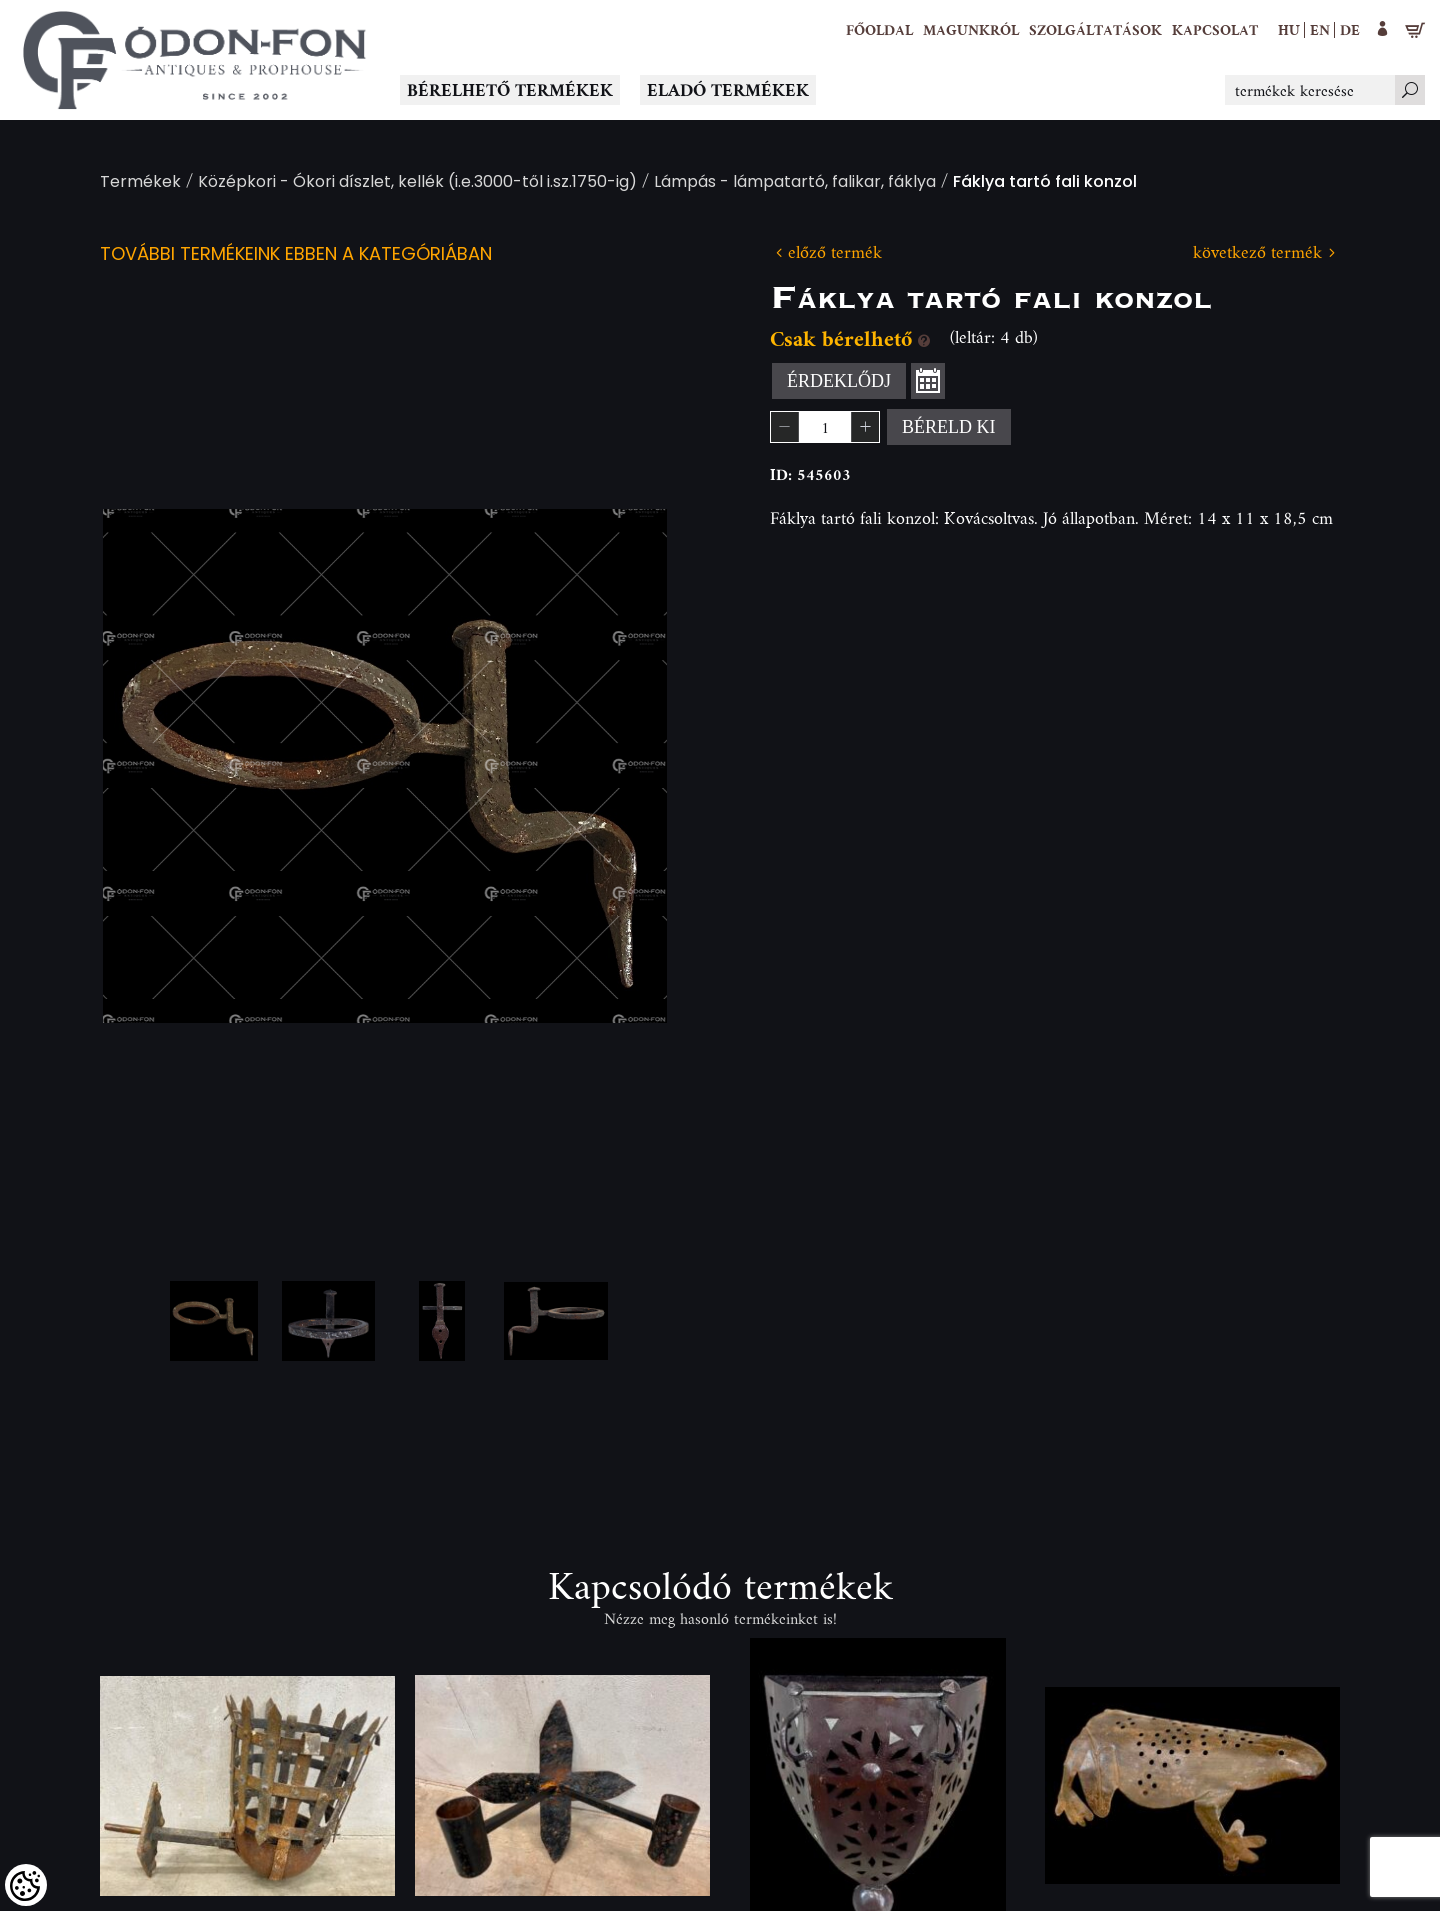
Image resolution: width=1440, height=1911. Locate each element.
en (1320, 29)
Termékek (140, 183)
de (1350, 29)
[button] (971, 30)
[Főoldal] (879, 30)
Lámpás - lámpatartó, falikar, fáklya (795, 183)
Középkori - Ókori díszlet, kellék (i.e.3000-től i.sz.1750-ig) (417, 183)
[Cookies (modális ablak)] (26, 1885)
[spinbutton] (825, 427)
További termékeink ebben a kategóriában (296, 255)
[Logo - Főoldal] (195, 60)
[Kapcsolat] (1215, 30)
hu (1289, 29)
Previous (150, 766)
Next (620, 766)
